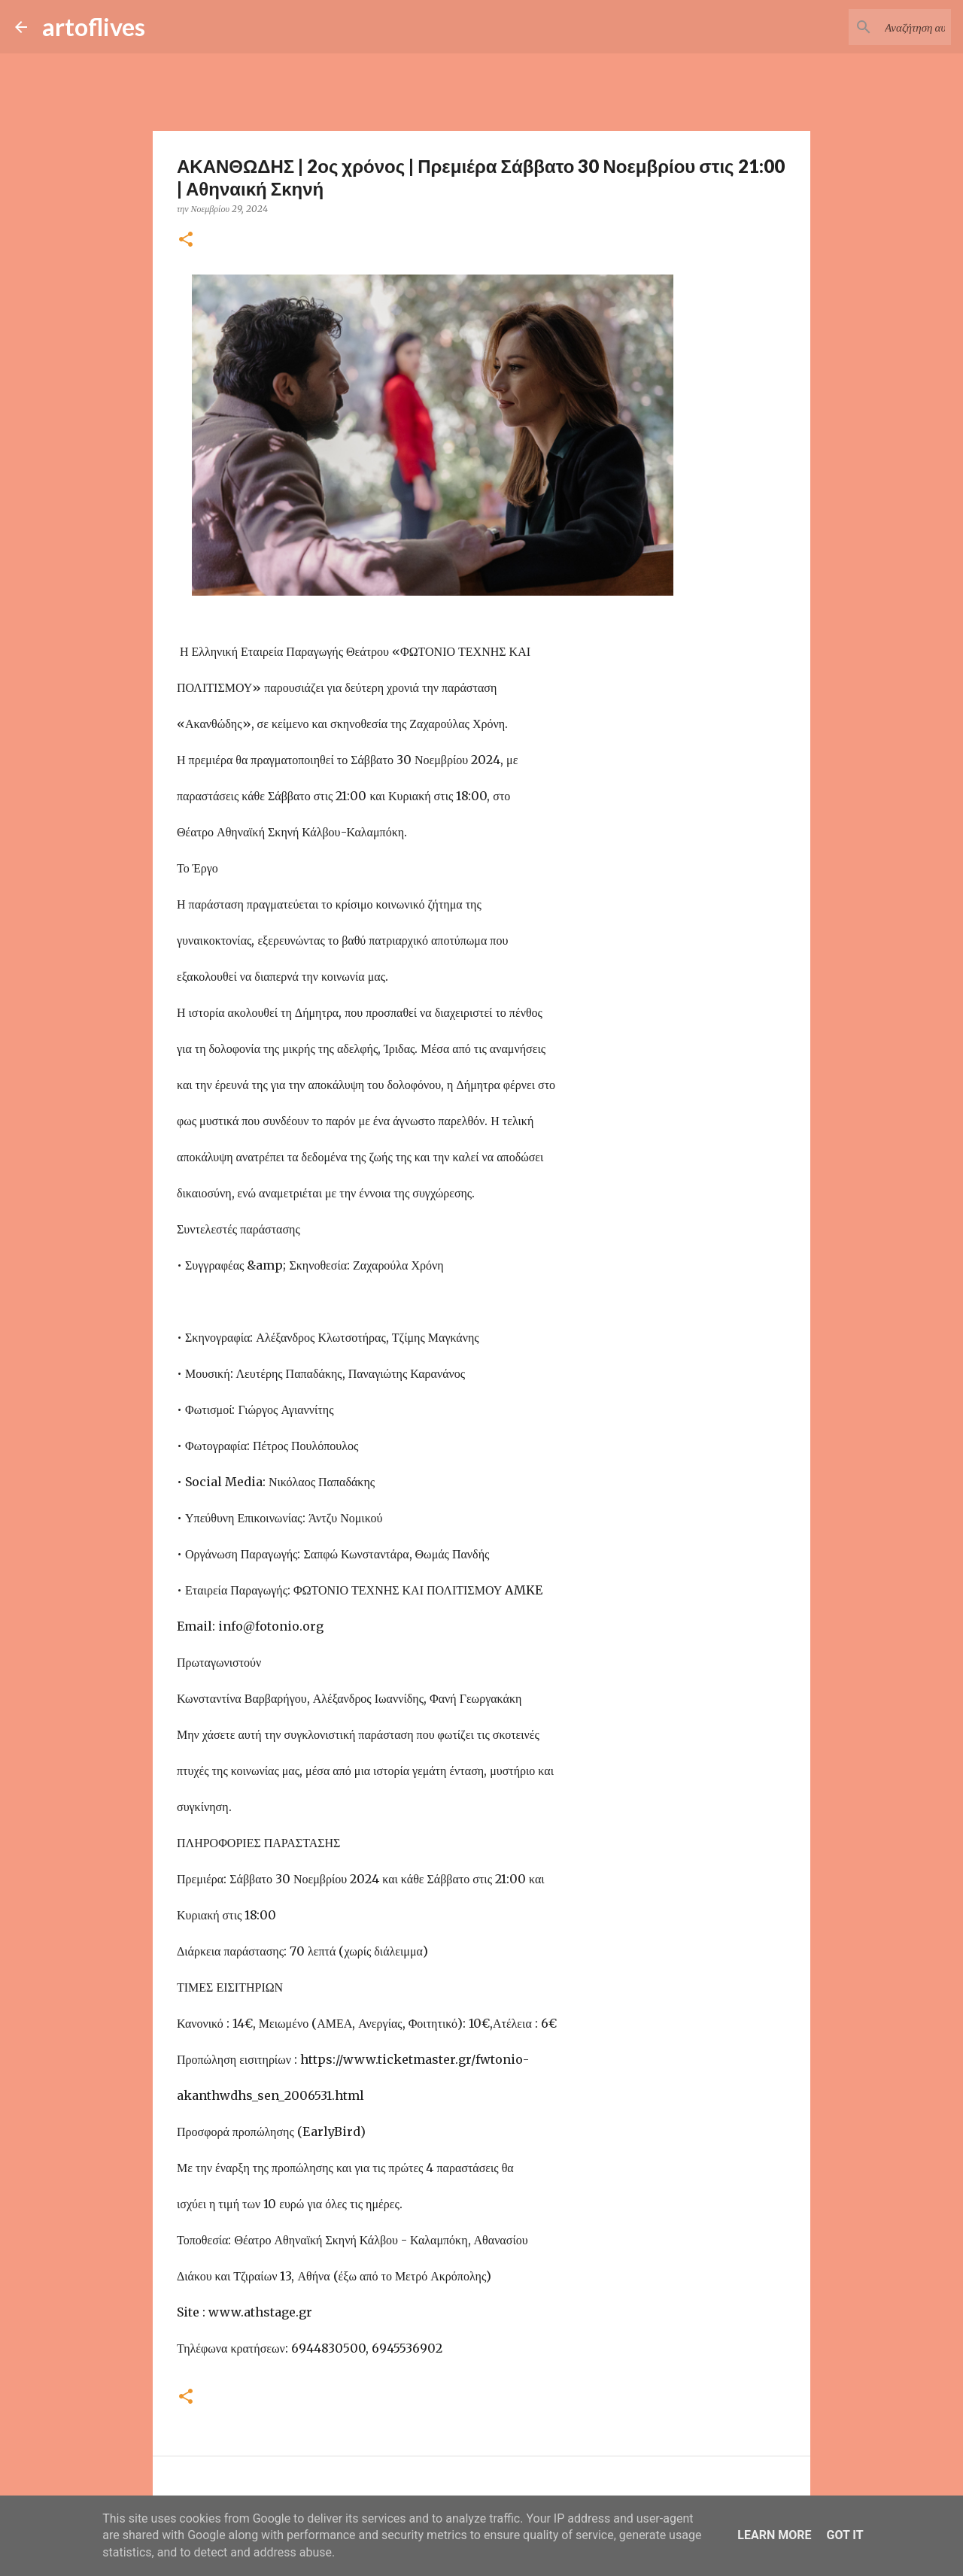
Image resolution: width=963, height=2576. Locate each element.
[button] (186, 240)
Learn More (774, 2535)
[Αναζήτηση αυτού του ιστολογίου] (872, 27)
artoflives (93, 26)
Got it (844, 2535)
